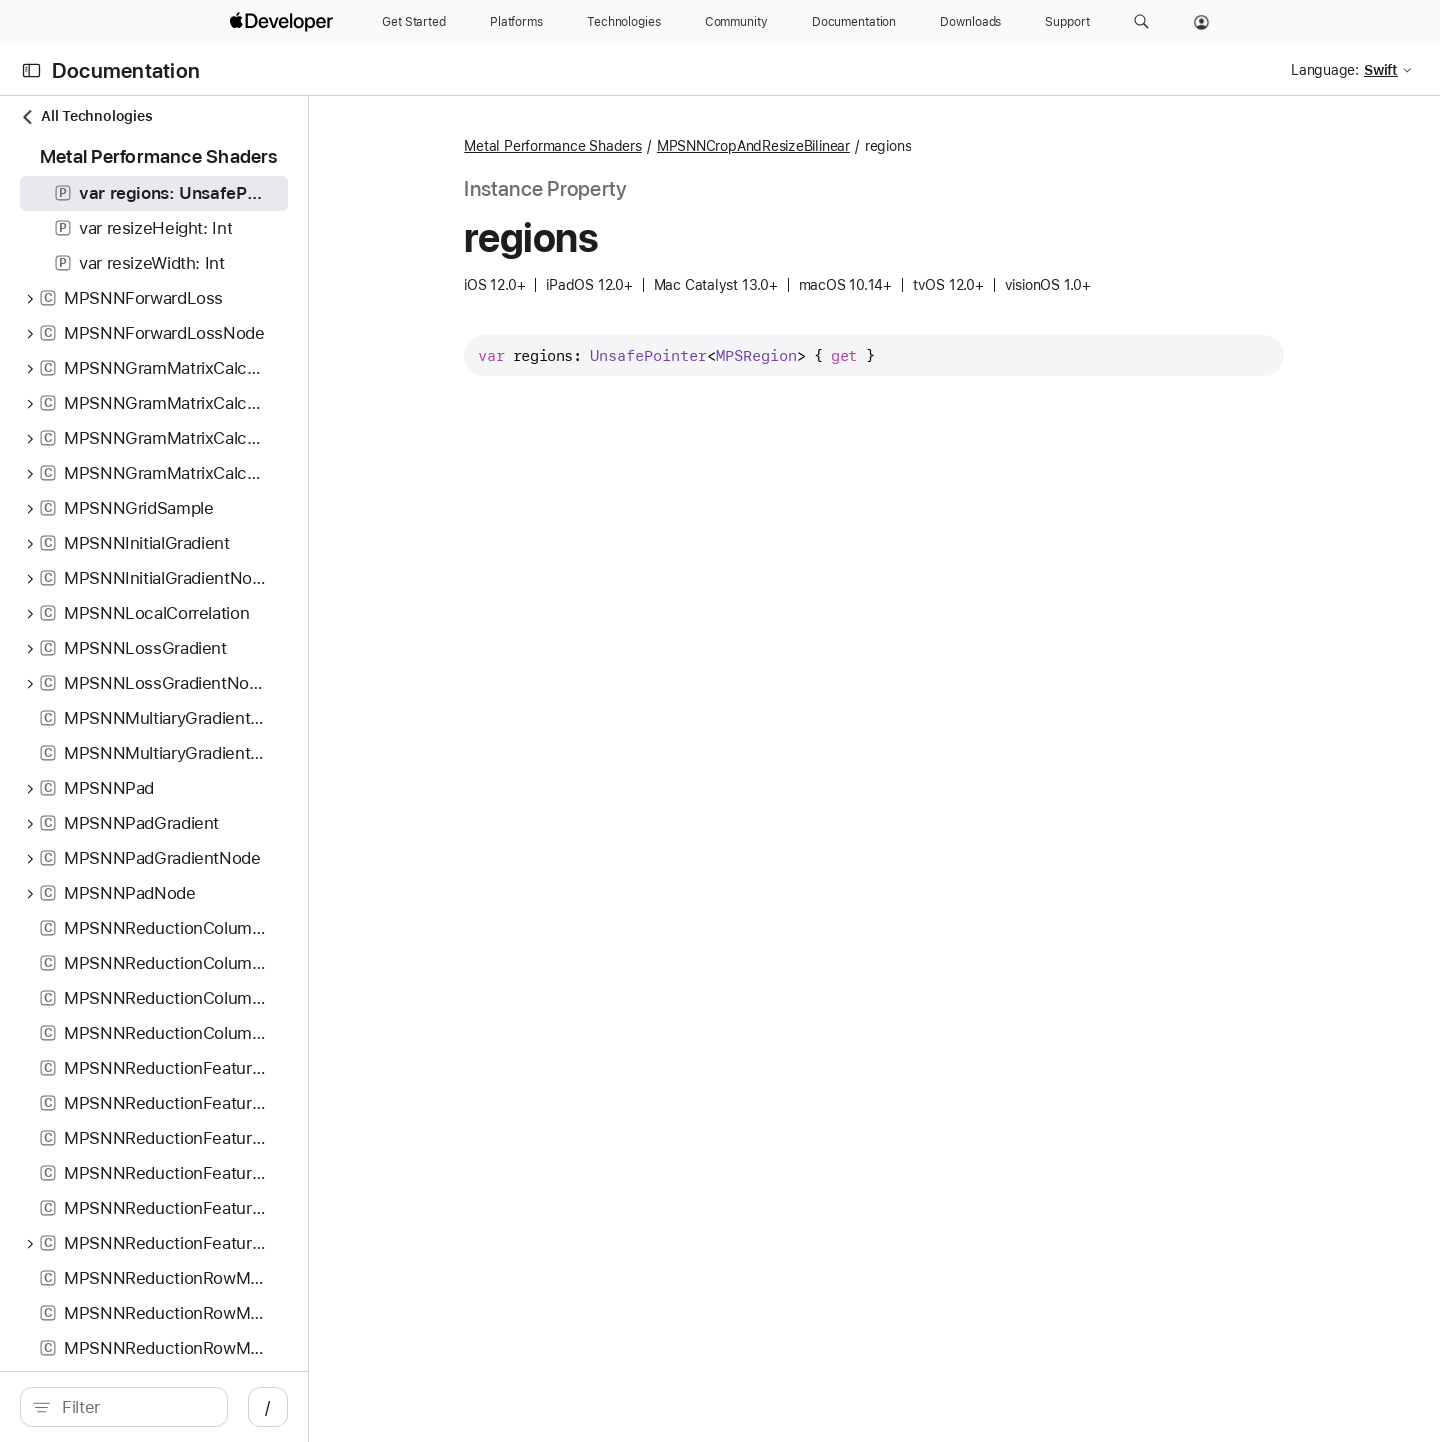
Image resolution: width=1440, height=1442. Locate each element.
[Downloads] (970, 22)
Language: (1325, 70)
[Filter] (196, 1407)
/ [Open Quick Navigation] (391, 1407)
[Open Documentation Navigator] (31, 70)
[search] (185, 1407)
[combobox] (196, 1407)
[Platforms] (516, 22)
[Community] (736, 22)
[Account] (1201, 22)
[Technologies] (624, 22)
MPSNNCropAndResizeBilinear (814, 146)
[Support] (1067, 22)
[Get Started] (414, 22)
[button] (1141, 22)
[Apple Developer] (284, 22)
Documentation (126, 70)
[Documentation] (854, 22)
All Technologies (86, 116)
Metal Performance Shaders (614, 146)
